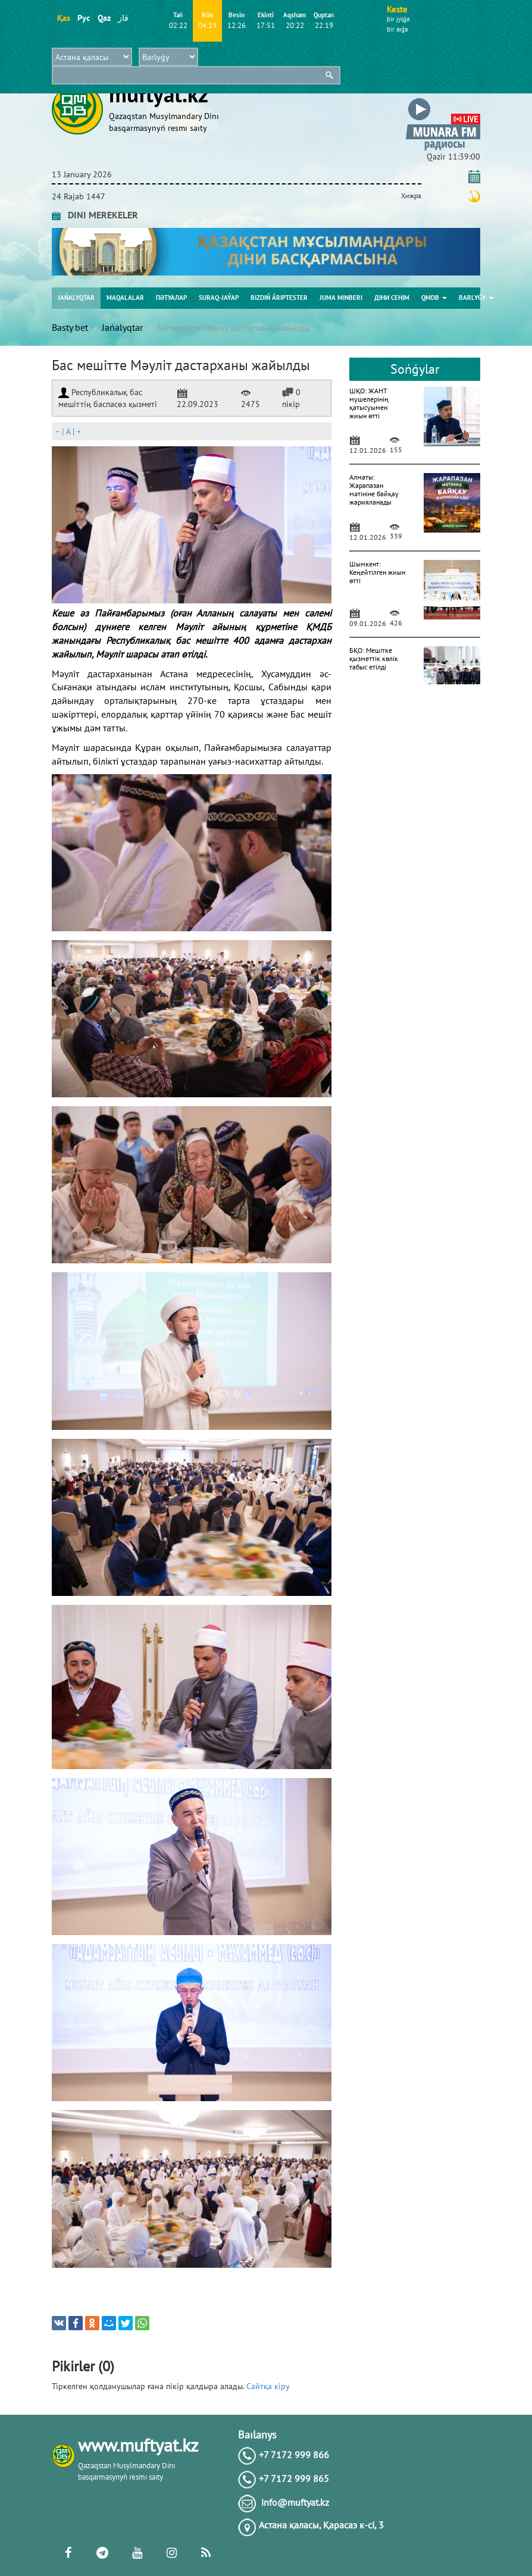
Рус (83, 17)
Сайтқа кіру (268, 2386)
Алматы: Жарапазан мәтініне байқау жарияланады (374, 489)
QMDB (434, 297)
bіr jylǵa (398, 19)
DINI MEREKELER (95, 215)
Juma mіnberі (341, 297)
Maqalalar (125, 297)
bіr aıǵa (397, 29)
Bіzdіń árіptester (279, 297)
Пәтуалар (171, 297)
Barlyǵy (476, 297)
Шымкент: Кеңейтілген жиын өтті (377, 572)
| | (68, 431)
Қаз (63, 17)
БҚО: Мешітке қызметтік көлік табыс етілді (373, 658)
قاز (123, 17)
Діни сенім (391, 297)
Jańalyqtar (76, 297)
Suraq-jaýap (219, 297)
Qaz (104, 17)
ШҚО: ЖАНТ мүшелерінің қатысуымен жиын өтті (369, 403)
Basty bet (70, 327)
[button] (443, 100)
